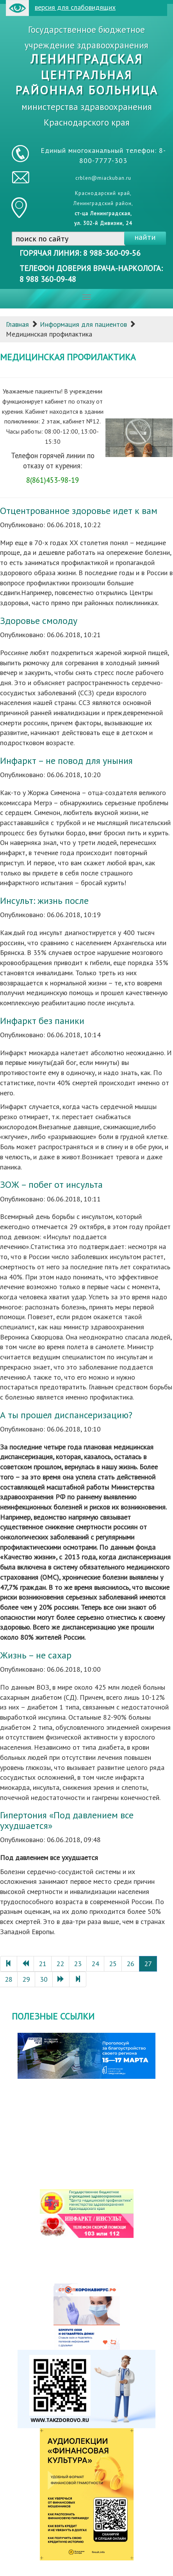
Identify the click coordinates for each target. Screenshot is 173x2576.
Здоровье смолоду (38, 621)
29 (26, 1979)
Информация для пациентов (83, 324)
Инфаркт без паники (42, 1021)
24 (95, 1963)
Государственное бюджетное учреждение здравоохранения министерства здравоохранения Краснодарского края (86, 76)
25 (113, 1963)
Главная (17, 324)
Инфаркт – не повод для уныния (66, 761)
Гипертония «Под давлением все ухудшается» (67, 1820)
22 (60, 1963)
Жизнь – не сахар (35, 1655)
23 (78, 1963)
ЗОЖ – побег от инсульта (51, 1184)
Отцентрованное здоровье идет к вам (78, 511)
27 (148, 1963)
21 (42, 1963)
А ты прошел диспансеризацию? (66, 1415)
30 (44, 1979)
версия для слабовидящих (61, 8)
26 (130, 1963)
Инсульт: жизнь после (44, 901)
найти (145, 237)
